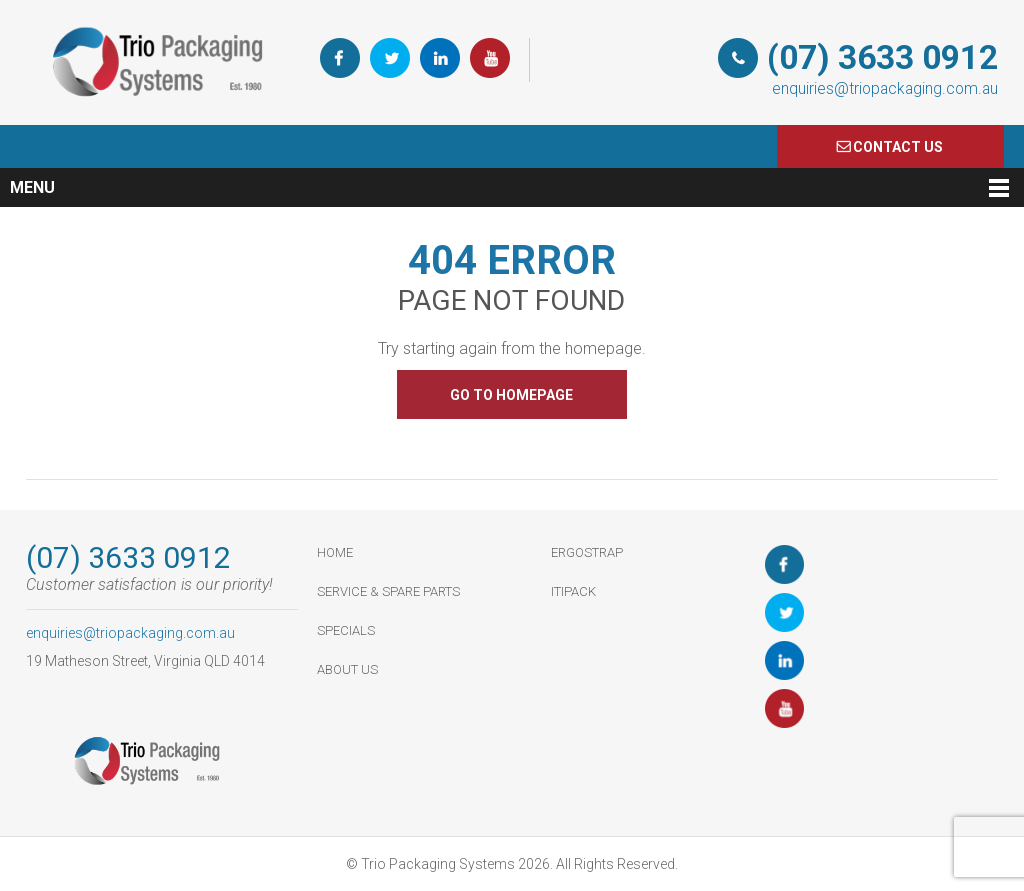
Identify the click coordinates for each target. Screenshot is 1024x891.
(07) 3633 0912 (882, 57)
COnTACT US (898, 147)
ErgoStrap (587, 552)
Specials (346, 630)
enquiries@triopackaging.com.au (885, 88)
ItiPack (573, 591)
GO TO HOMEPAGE (511, 395)
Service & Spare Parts (388, 591)
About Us (347, 669)
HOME (335, 552)
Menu (32, 187)
